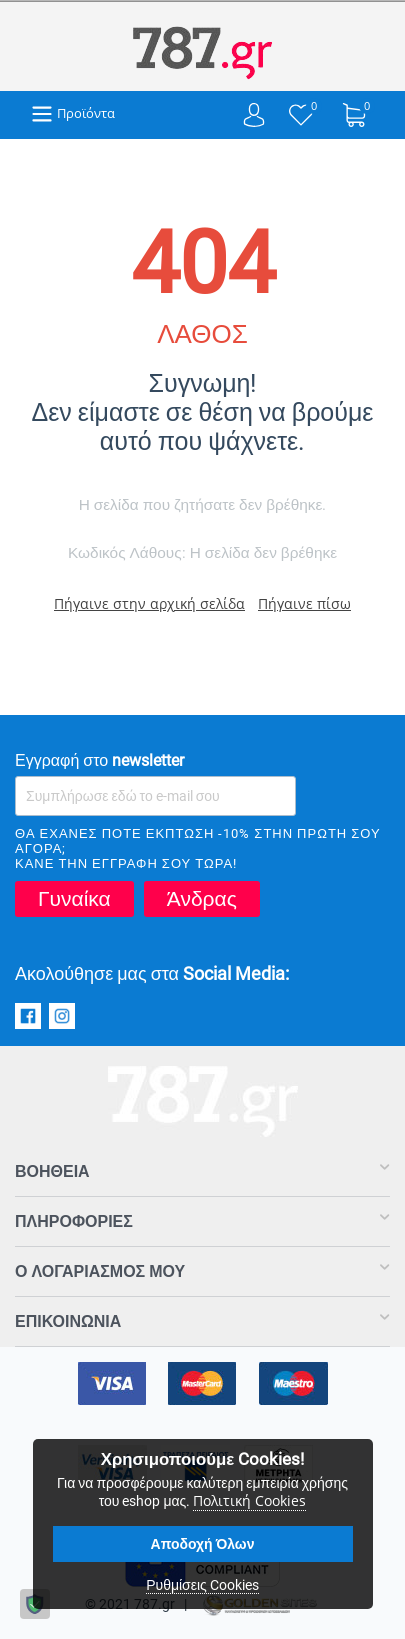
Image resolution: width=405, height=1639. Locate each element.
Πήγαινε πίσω (304, 603)
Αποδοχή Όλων (203, 1544)
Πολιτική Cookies (249, 1500)
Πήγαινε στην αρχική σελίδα (149, 603)
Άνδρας (202, 899)
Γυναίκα (74, 899)
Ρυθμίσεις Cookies (202, 1585)
